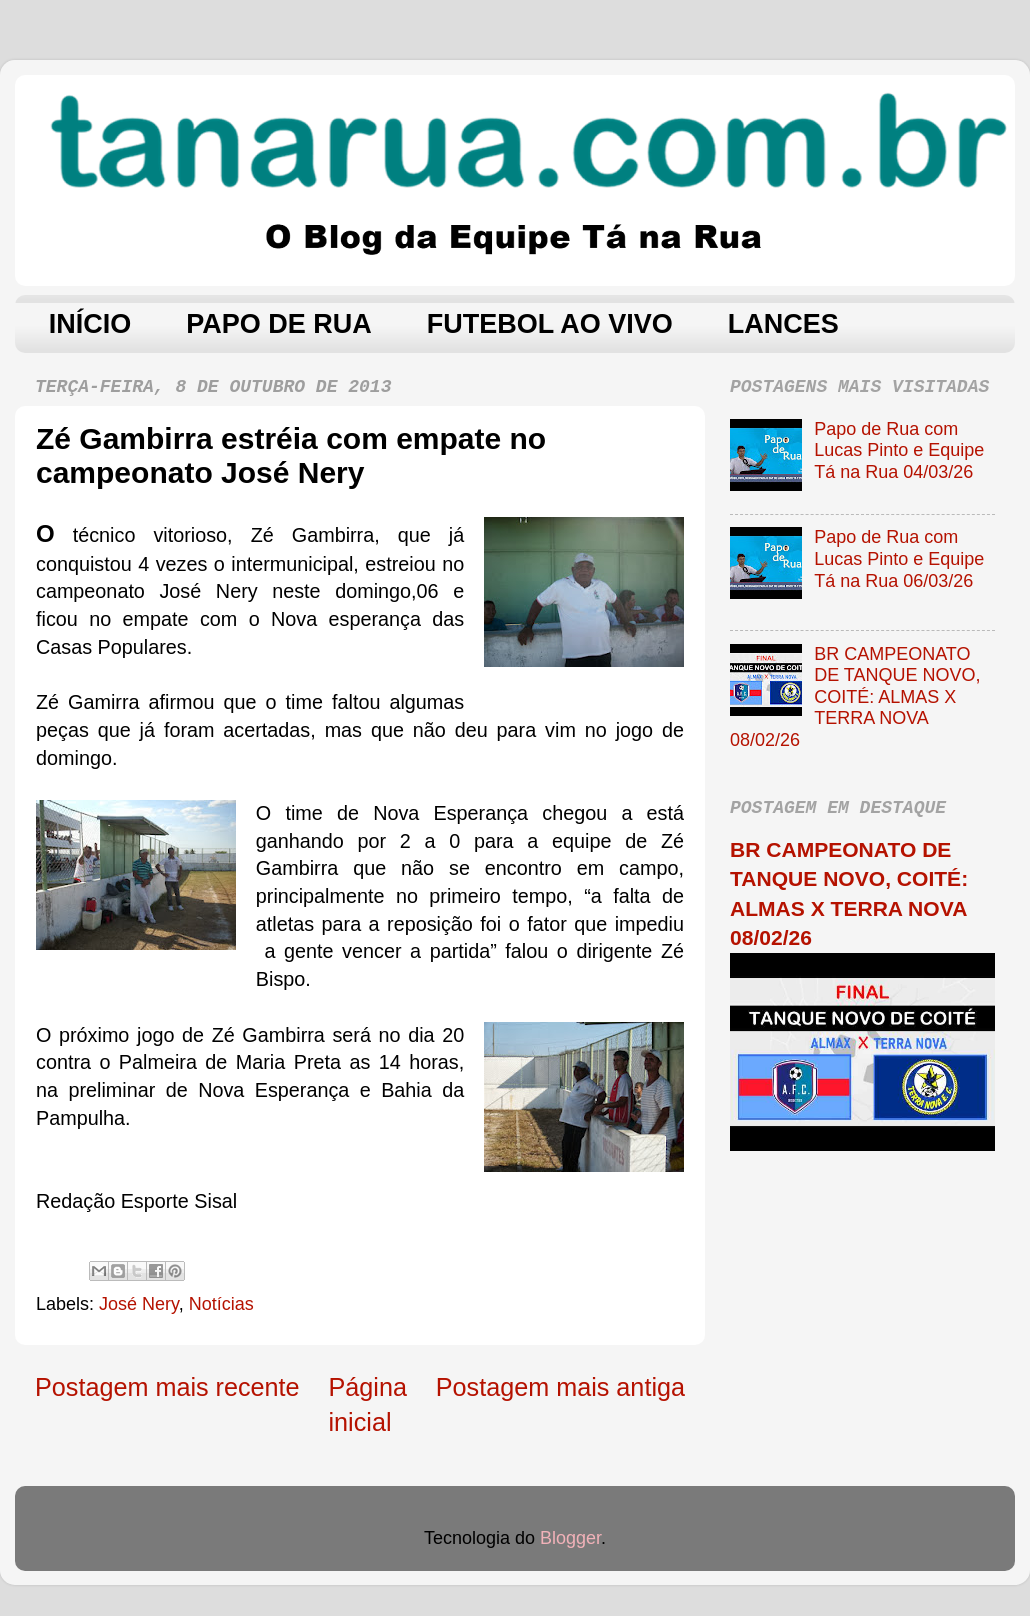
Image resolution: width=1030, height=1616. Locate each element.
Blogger (570, 1538)
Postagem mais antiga (560, 1387)
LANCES (783, 324)
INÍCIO (90, 324)
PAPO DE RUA (279, 324)
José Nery (139, 1304)
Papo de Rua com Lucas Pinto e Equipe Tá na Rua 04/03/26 (899, 450)
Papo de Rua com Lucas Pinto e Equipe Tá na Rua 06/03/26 (899, 558)
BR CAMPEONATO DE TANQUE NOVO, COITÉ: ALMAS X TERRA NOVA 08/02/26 (855, 697)
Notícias (221, 1304)
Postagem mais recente (167, 1387)
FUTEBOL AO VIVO (550, 324)
